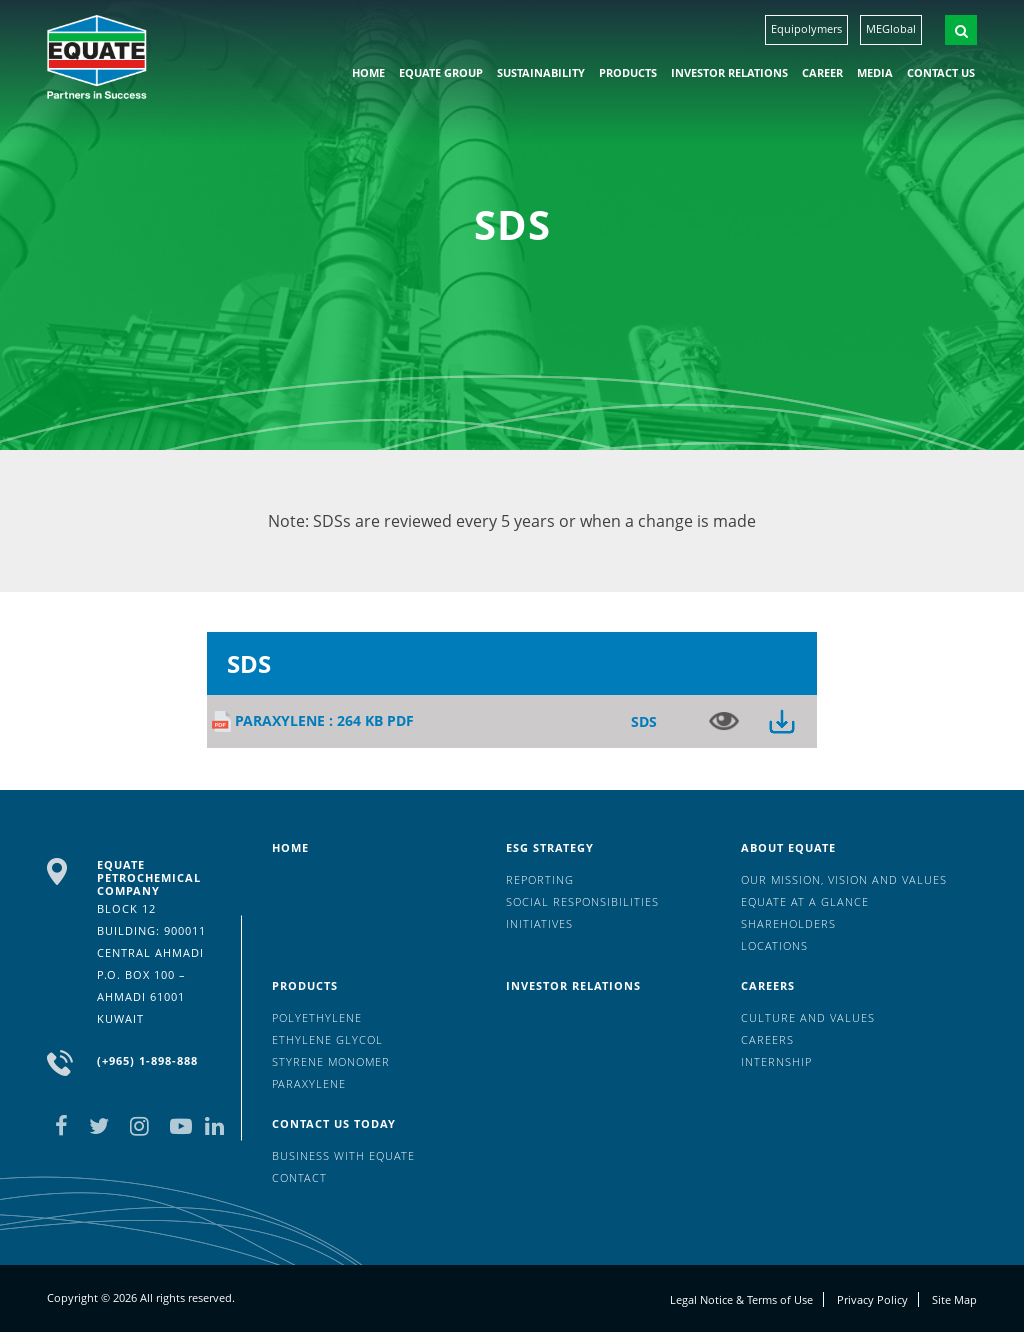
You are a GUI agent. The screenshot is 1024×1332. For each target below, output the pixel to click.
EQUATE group (441, 72)
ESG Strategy (550, 847)
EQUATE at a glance (805, 901)
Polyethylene (317, 1017)
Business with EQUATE (343, 1155)
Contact (299, 1177)
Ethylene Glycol (327, 1039)
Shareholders (788, 923)
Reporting (540, 879)
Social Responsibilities (582, 901)
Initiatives (539, 923)
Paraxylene (309, 1083)
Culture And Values (808, 1017)
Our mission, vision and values (844, 879)
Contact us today (334, 1123)
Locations (774, 945)
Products (628, 72)
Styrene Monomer (331, 1061)
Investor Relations (729, 72)
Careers (768, 985)
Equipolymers (806, 28)
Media (875, 72)
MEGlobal (891, 28)
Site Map (954, 1299)
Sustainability (541, 72)
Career (822, 72)
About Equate (788, 847)
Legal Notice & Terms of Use (741, 1299)
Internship (776, 1061)
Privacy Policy (872, 1299)
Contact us (941, 72)
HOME (368, 72)
